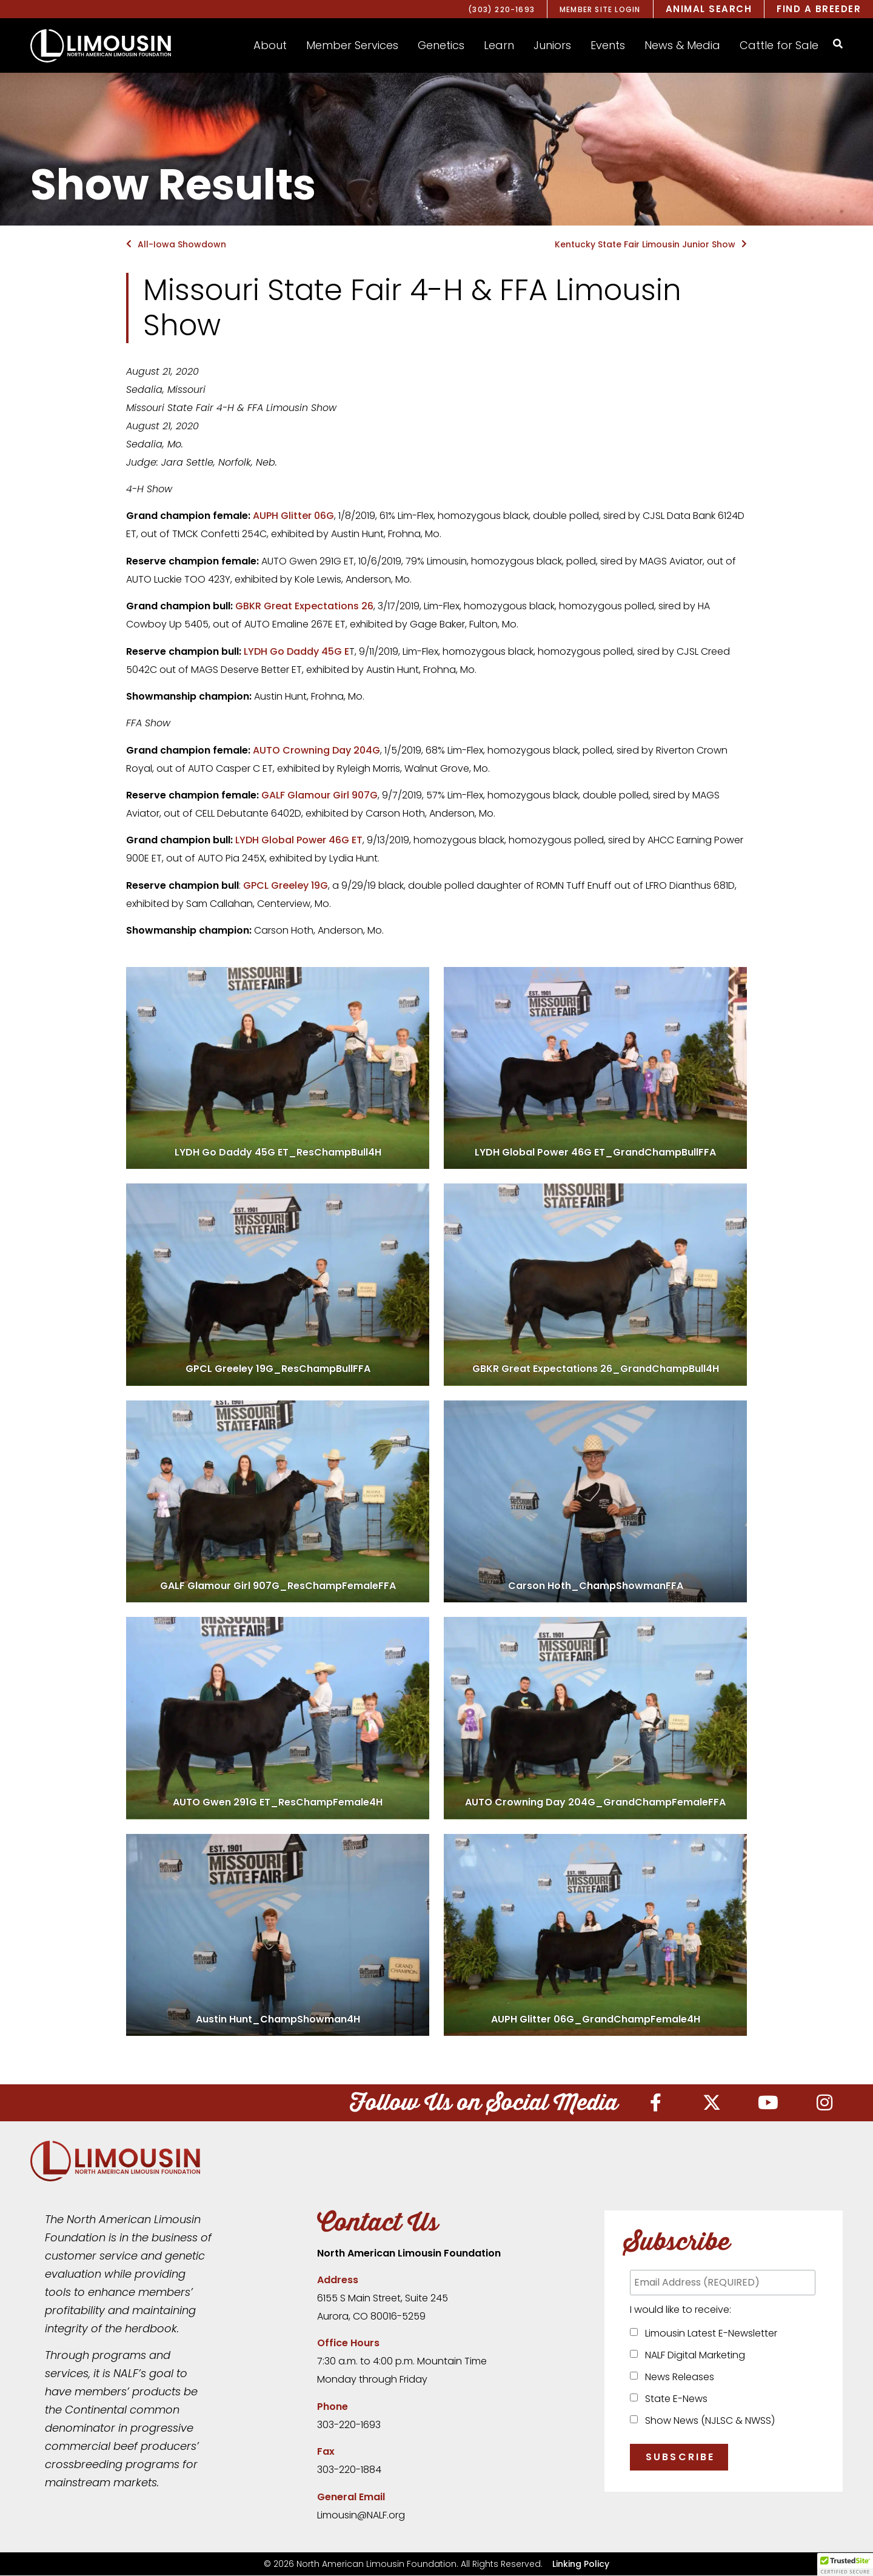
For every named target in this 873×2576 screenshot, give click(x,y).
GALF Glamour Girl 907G (319, 795)
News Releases (677, 2377)
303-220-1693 (349, 2425)
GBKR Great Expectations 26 (304, 606)
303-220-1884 (349, 2470)
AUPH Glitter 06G (293, 516)
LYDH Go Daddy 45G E (296, 651)
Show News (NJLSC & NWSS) (707, 2421)
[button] (270, 45)
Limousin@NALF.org (361, 2516)
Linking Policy (580, 2564)
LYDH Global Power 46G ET (299, 840)
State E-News (673, 2399)
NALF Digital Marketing (692, 2356)
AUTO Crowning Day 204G (316, 750)
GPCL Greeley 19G (285, 885)
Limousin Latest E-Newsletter (708, 2334)
